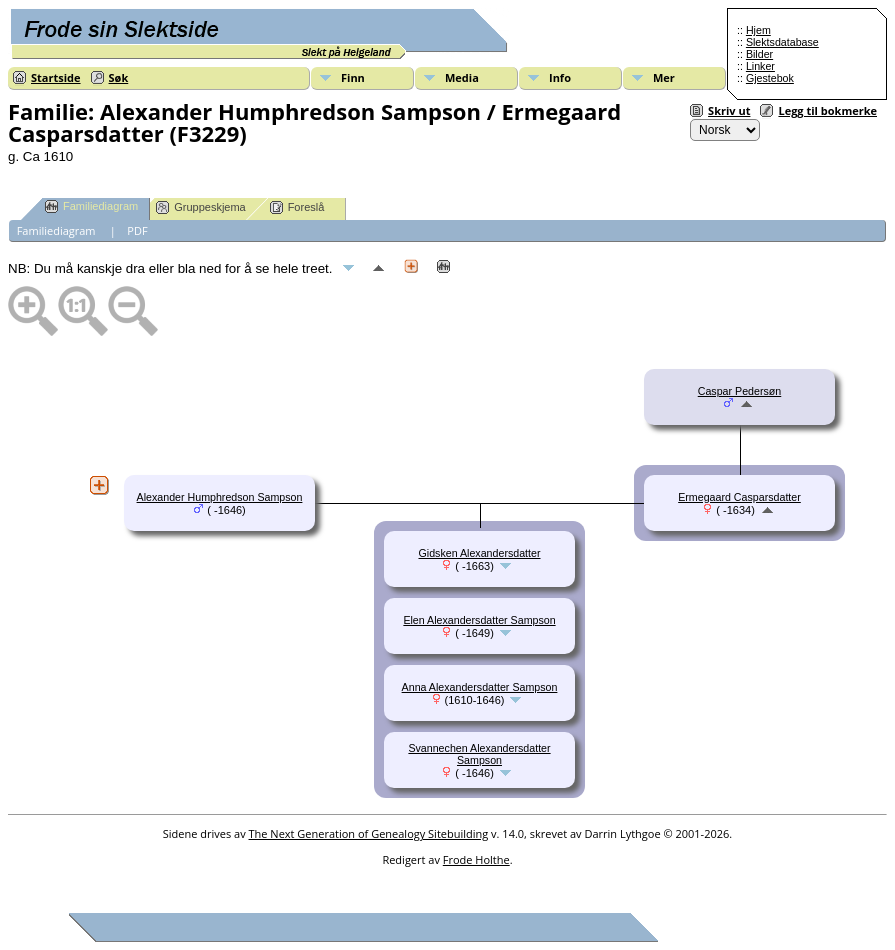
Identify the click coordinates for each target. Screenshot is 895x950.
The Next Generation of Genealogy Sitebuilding (369, 833)
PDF (137, 230)
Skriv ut (729, 110)
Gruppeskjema (201, 207)
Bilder (759, 54)
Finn (353, 77)
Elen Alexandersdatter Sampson (479, 620)
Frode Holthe (476, 859)
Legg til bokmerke (827, 110)
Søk (119, 77)
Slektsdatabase (782, 42)
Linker (760, 66)
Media (462, 77)
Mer (664, 77)
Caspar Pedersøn (740, 391)
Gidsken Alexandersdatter (479, 553)
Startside (56, 77)
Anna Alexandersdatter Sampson (480, 687)
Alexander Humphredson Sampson (220, 497)
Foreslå (297, 207)
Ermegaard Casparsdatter (739, 497)
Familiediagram (91, 206)
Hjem (758, 30)
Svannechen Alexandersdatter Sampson (479, 754)
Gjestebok (770, 78)
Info (560, 77)
